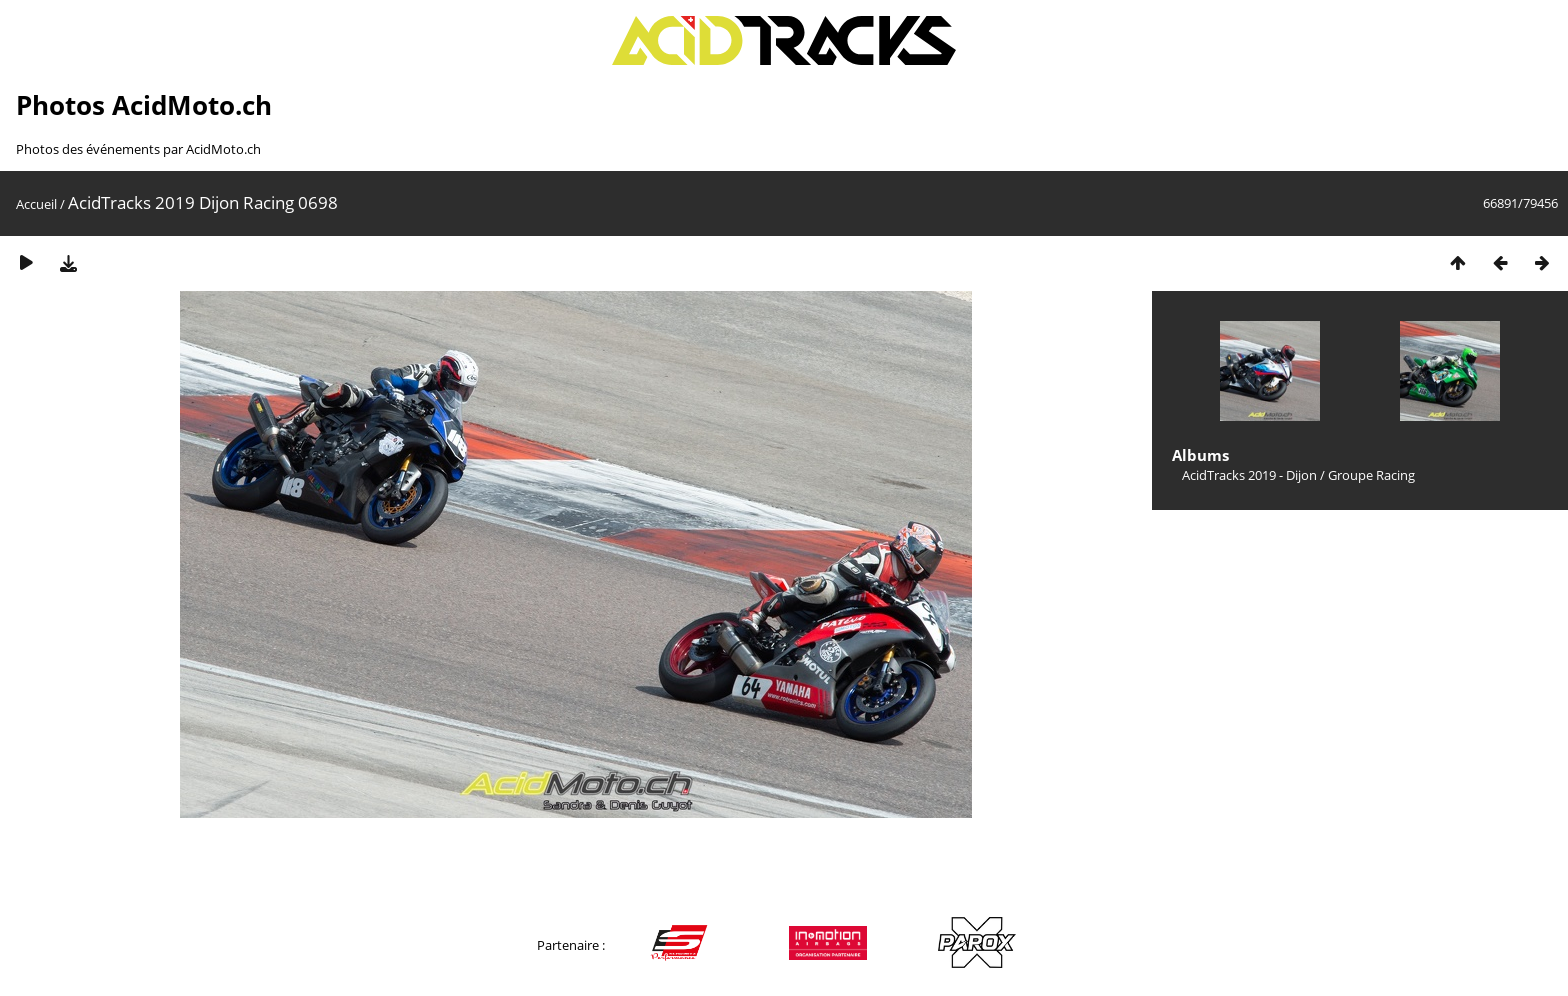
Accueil (36, 204)
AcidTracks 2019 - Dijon (1249, 475)
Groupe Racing (1371, 475)
